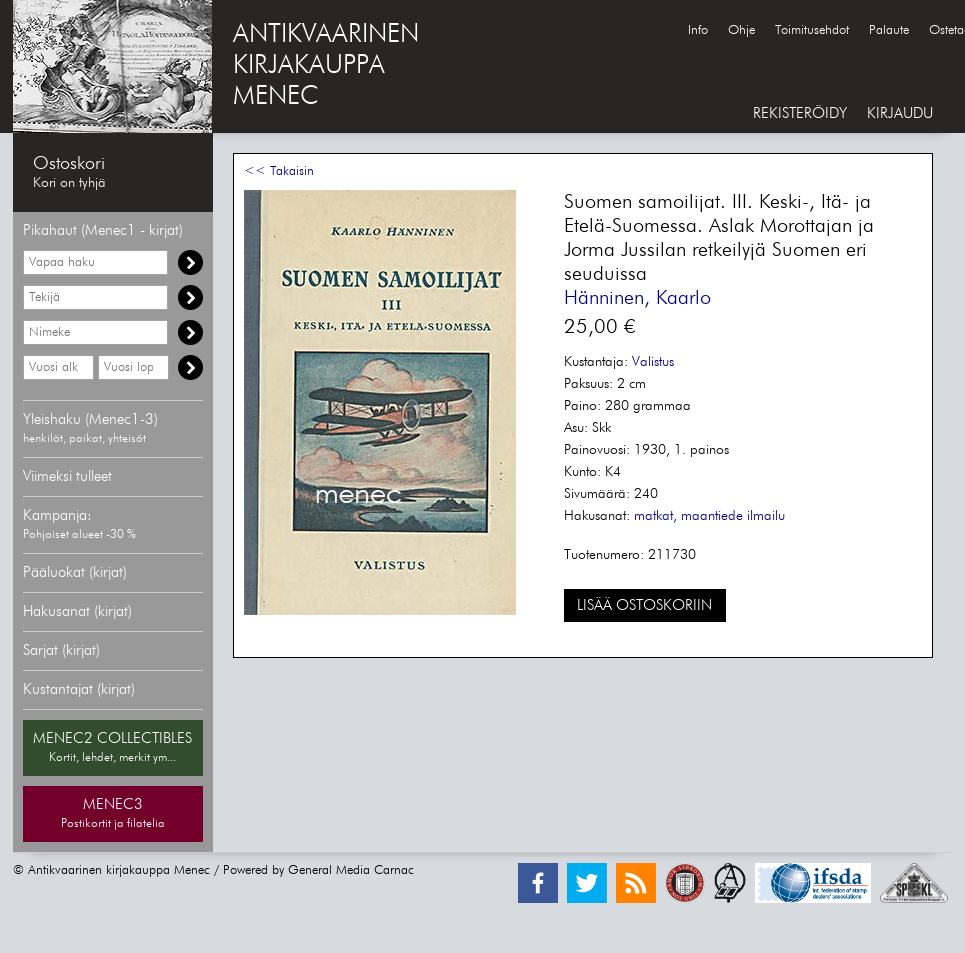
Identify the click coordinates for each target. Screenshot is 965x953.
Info (698, 30)
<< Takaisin (279, 171)
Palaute (889, 30)
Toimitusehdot (812, 30)
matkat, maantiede (688, 516)
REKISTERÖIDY (800, 113)
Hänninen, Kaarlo (637, 298)
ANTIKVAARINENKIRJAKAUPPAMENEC (326, 66)
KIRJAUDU (900, 113)
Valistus (653, 362)
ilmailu (766, 516)
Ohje (741, 30)
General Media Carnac (351, 870)
